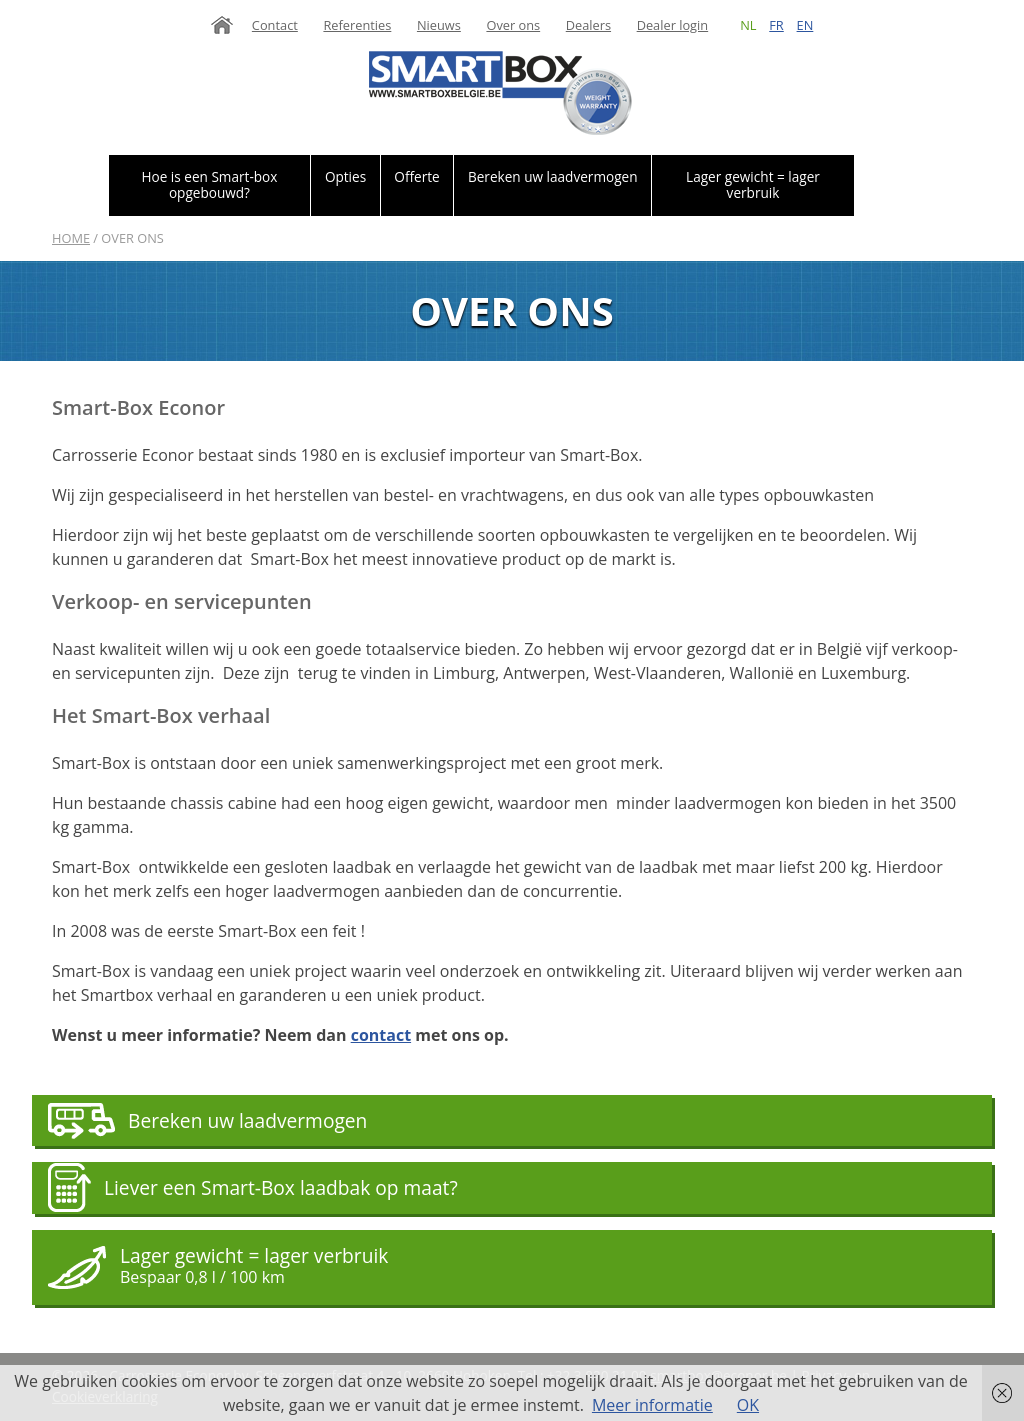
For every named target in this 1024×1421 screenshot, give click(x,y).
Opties (345, 176)
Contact (275, 25)
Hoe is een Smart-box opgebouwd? (209, 184)
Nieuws (439, 25)
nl (748, 25)
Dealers (588, 25)
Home (222, 25)
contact (381, 1035)
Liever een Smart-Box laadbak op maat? (281, 1187)
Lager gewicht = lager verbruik (753, 184)
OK (748, 1405)
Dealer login (673, 25)
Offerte (416, 176)
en (805, 25)
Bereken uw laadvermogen (553, 176)
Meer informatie (652, 1405)
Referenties (357, 25)
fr (776, 25)
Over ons (513, 25)
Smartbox (500, 93)
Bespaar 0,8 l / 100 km (202, 1277)
